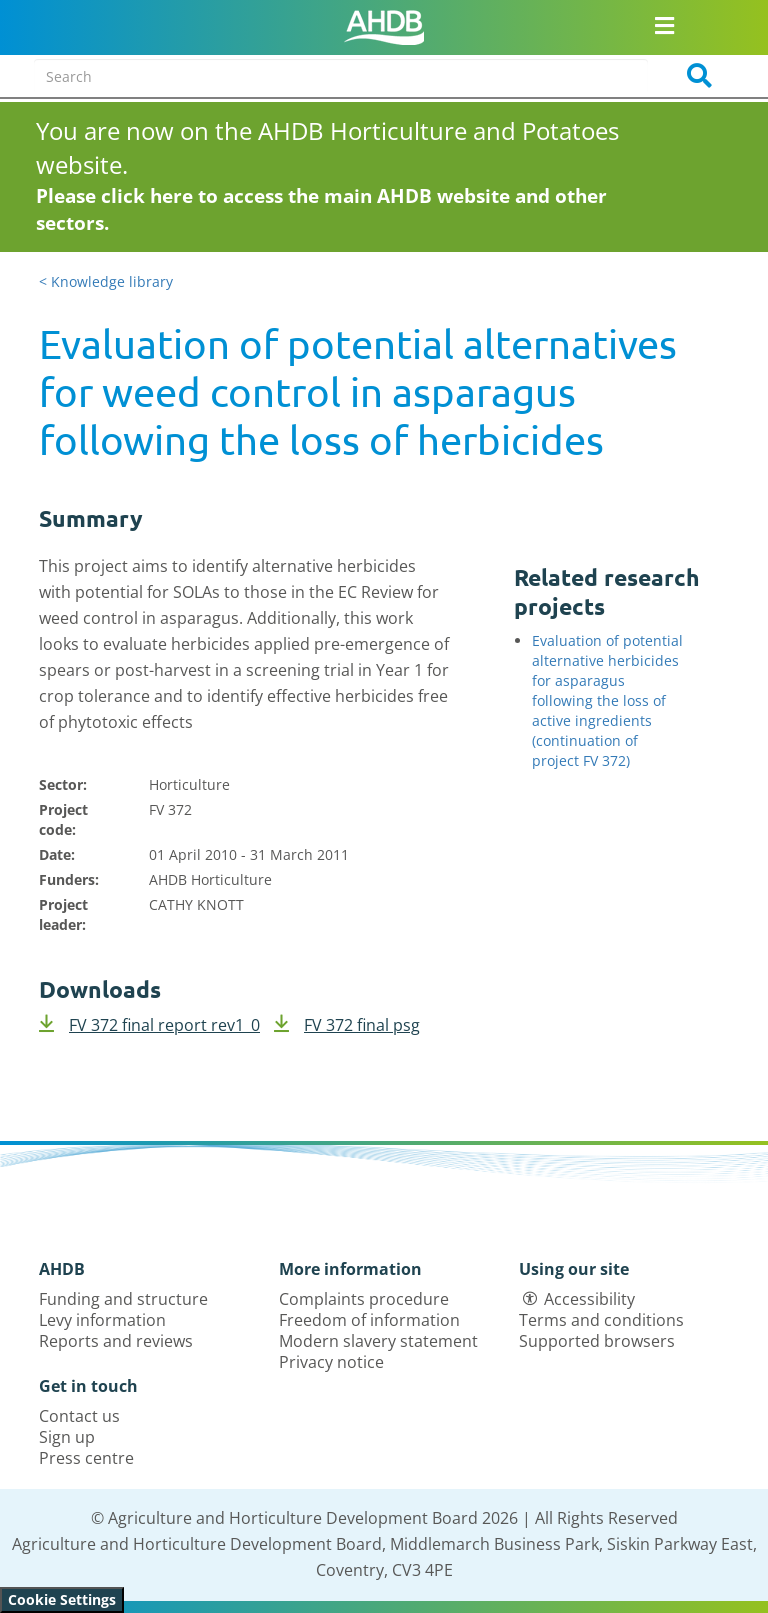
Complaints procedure (364, 1299)
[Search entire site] (341, 76)
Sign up (67, 1437)
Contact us (79, 1416)
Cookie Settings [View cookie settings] (62, 1599)
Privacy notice (331, 1362)
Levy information (102, 1320)
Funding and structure (123, 1299)
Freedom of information (369, 1320)
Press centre (86, 1458)
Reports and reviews (116, 1341)
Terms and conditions (601, 1320)
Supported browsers (597, 1341)
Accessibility (589, 1299)
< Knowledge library (106, 281)
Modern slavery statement (378, 1341)
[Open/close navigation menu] (665, 25)
